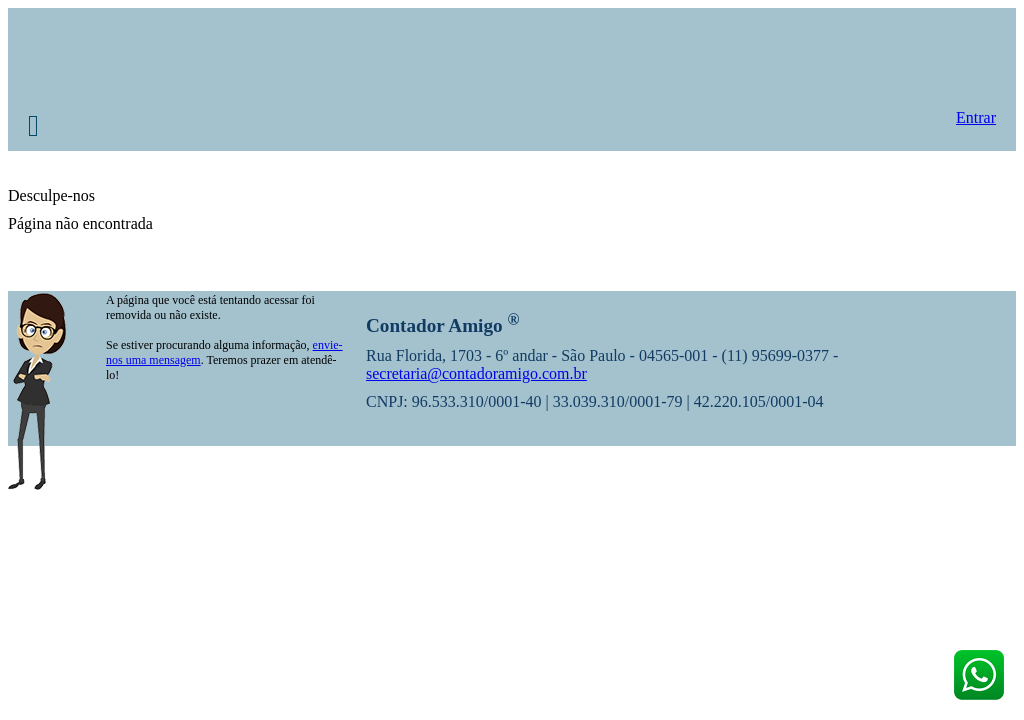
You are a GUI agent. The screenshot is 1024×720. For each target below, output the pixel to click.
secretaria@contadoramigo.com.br (476, 373)
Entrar (976, 117)
